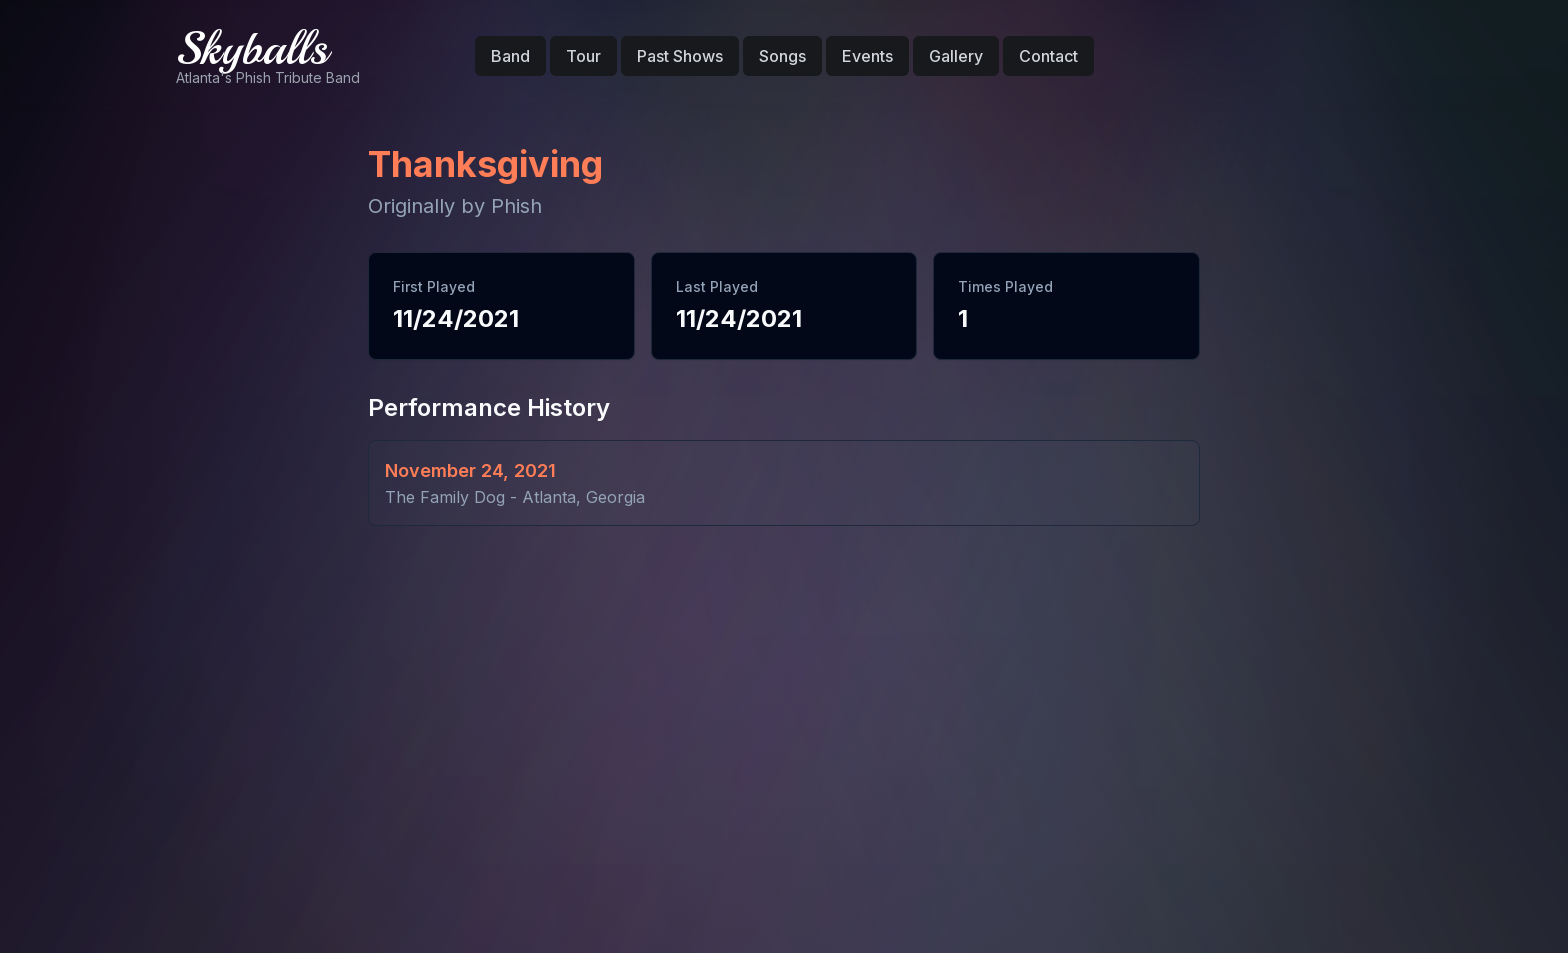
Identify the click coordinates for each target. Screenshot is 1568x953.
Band (510, 56)
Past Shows (680, 56)
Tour (583, 56)
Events (867, 56)
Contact (1048, 56)
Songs (782, 56)
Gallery (956, 56)
